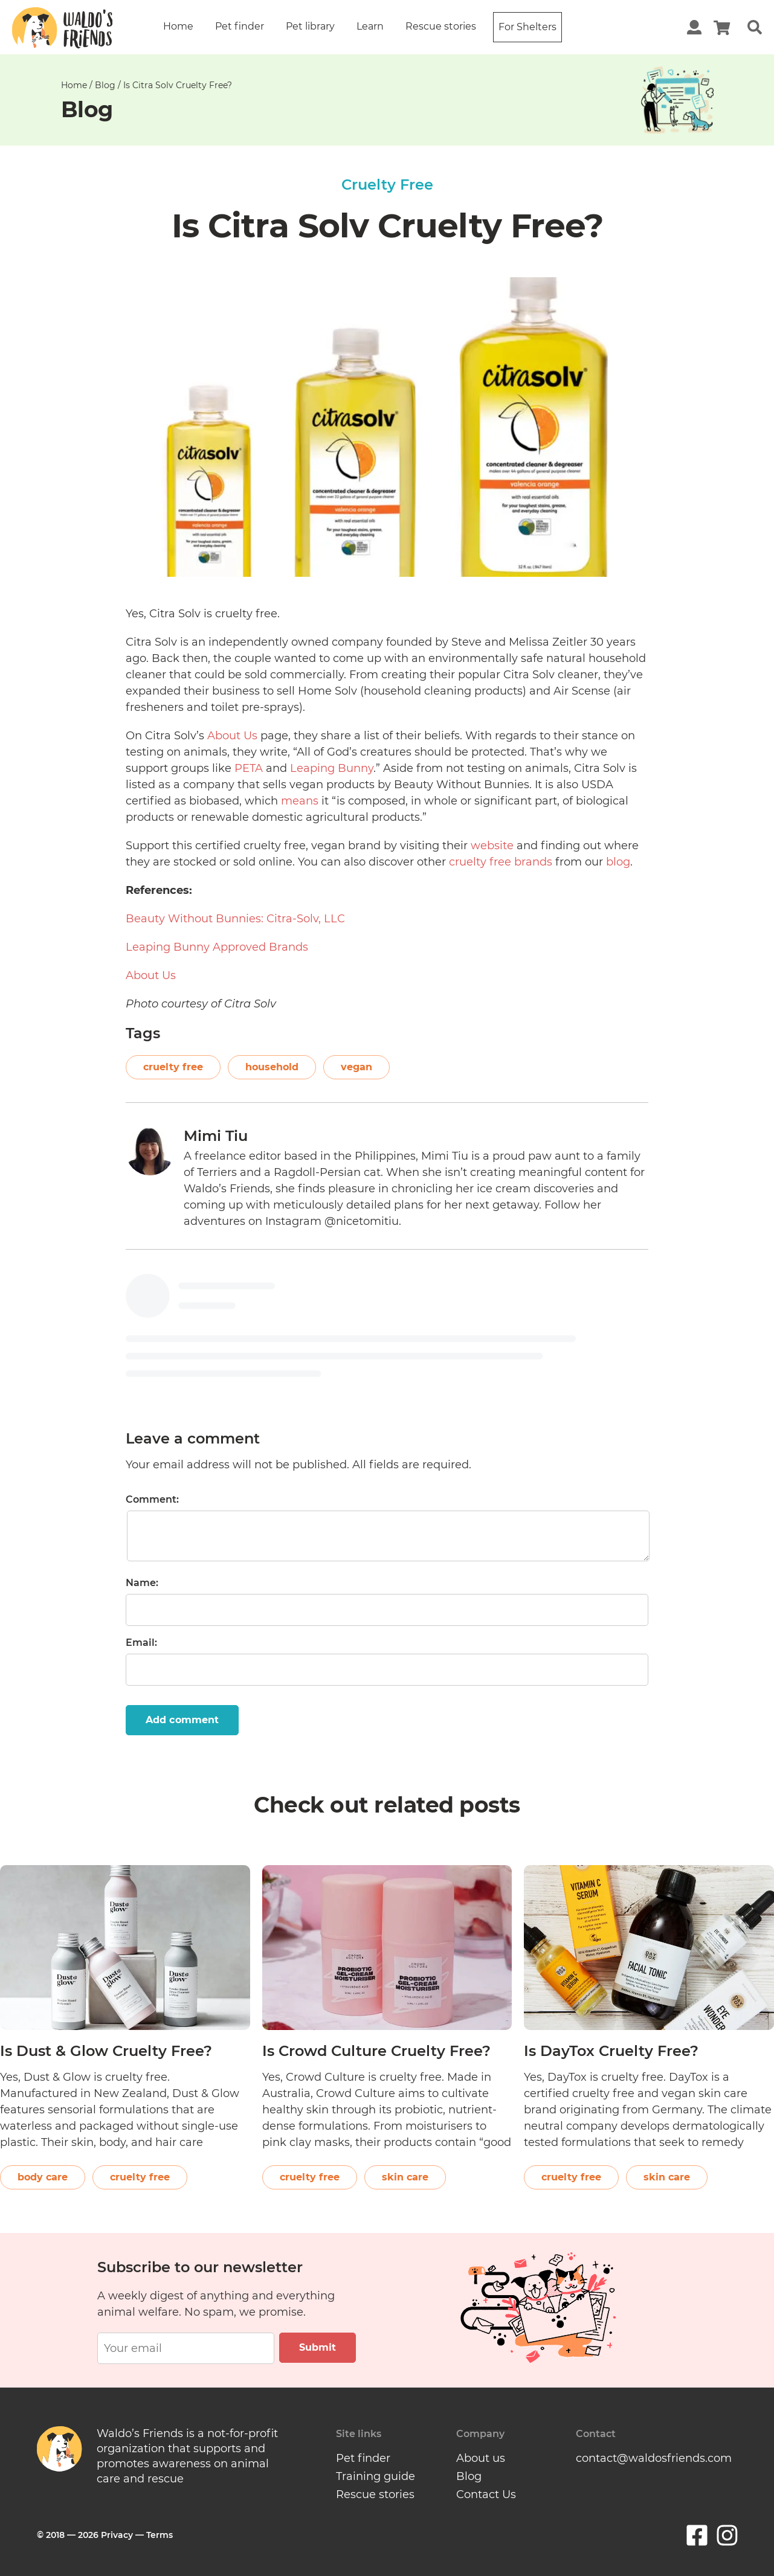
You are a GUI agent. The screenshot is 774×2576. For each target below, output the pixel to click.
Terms (159, 2534)
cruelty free (173, 1067)
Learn (370, 26)
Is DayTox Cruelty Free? (611, 2051)
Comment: (152, 1499)
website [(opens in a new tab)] (492, 845)
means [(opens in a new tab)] (299, 801)
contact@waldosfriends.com (654, 2458)
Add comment (182, 1720)
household (271, 1067)
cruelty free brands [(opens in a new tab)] (500, 862)
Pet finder (239, 26)
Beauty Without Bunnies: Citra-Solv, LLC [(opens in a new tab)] (235, 918)
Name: (142, 1582)
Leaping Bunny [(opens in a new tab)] (331, 768)
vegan (356, 1067)
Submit (318, 2347)
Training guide (375, 2476)
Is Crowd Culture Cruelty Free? (376, 2051)
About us (480, 2458)
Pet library (310, 26)
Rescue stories (440, 26)
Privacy (117, 2534)
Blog (105, 85)
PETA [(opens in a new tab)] (248, 768)
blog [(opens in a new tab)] (618, 862)
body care (43, 2177)
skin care (405, 2177)
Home (178, 26)
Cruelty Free (387, 184)
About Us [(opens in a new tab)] (232, 735)
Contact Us (486, 2494)
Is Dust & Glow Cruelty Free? (106, 2051)
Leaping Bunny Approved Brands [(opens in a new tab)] (217, 947)
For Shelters (527, 27)
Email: (141, 1642)
